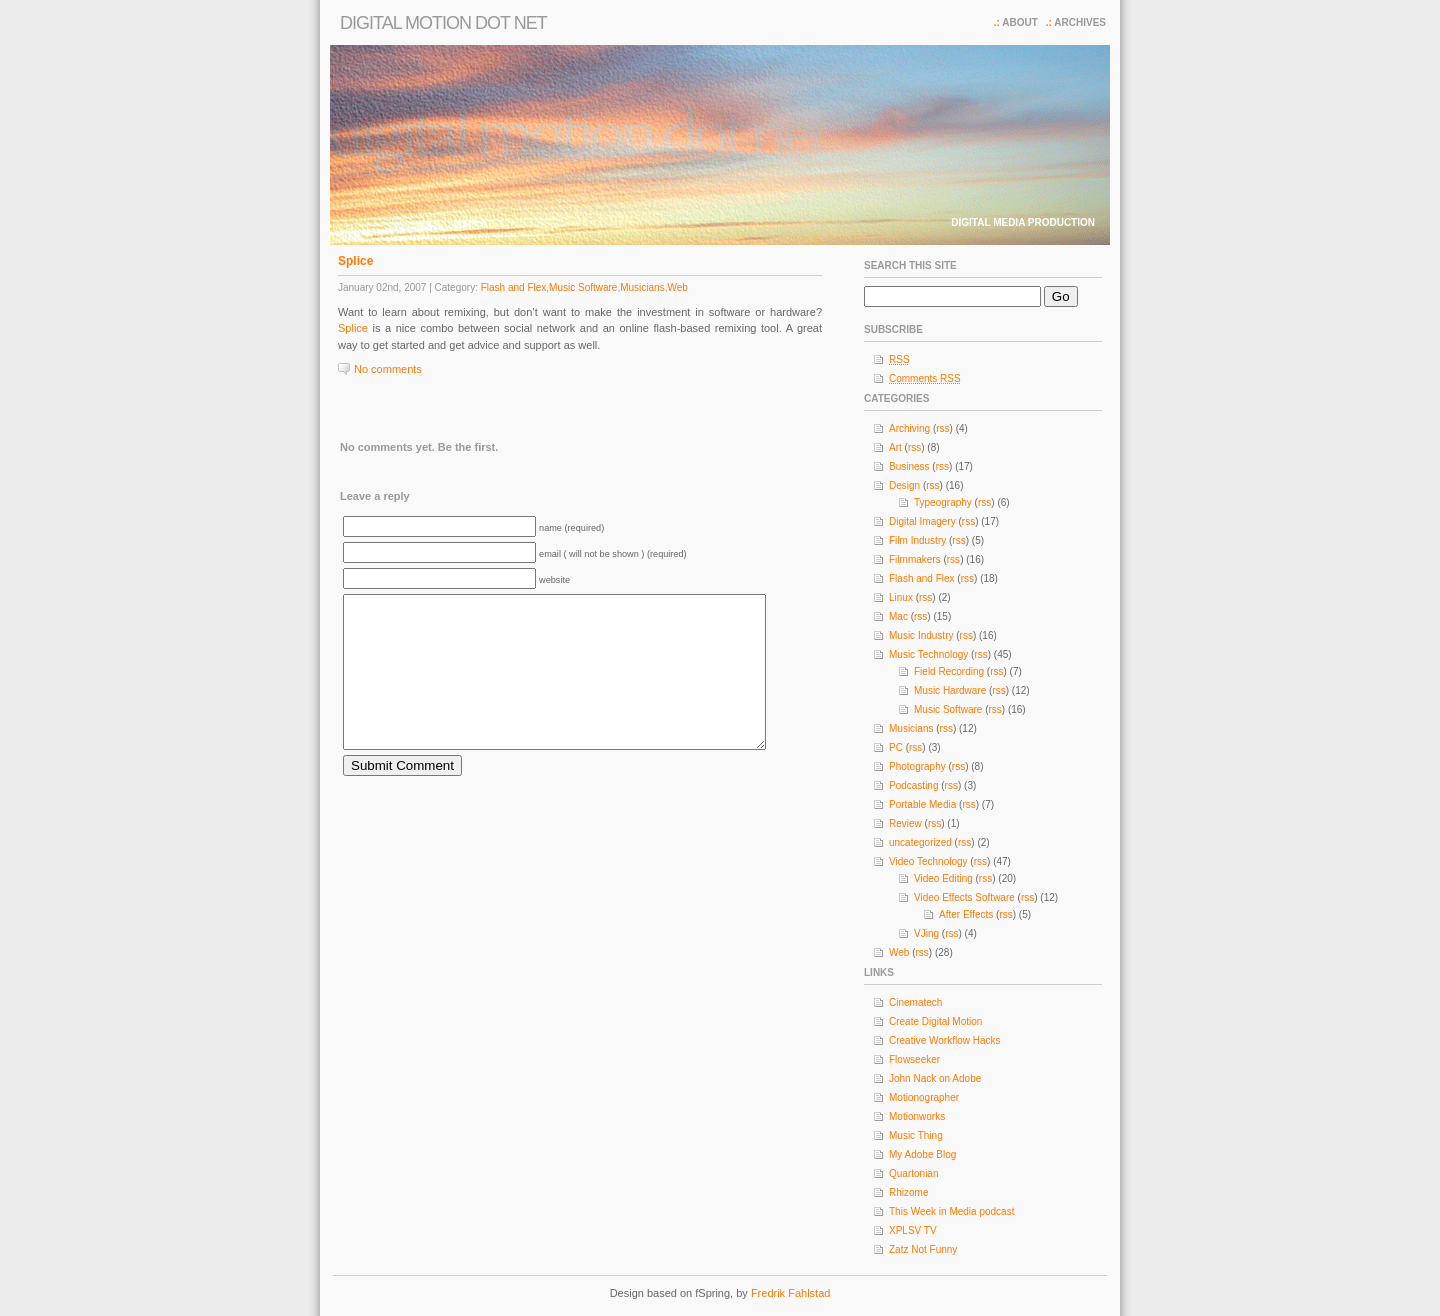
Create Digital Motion (935, 1021)
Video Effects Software (964, 897)
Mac (898, 616)
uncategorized (920, 842)
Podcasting (913, 785)
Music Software (583, 287)
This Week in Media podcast (951, 1211)
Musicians (642, 287)
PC (896, 747)
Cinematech (915, 1002)
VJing (926, 933)
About (1020, 22)
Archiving (909, 428)
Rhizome (908, 1192)
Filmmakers (915, 559)
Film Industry (917, 540)
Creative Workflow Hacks (945, 1040)
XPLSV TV (913, 1230)
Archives (1080, 22)
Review (905, 823)
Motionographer (924, 1097)
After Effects (966, 914)
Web (677, 287)
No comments (388, 369)
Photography (917, 766)
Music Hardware (950, 690)
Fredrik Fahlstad (790, 1293)
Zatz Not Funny (923, 1249)
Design (904, 485)
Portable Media (922, 804)
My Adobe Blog (922, 1154)
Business (909, 466)
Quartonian (913, 1173)
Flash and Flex (514, 287)
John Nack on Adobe (935, 1078)
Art (895, 447)
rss (942, 428)
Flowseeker (914, 1059)
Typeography (943, 502)
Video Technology (928, 861)
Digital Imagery (922, 521)
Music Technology (928, 654)
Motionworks (917, 1116)
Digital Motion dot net (443, 23)
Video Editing (943, 878)
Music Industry (921, 635)
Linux (901, 597)
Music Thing (916, 1135)
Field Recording (949, 671)
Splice (355, 261)
